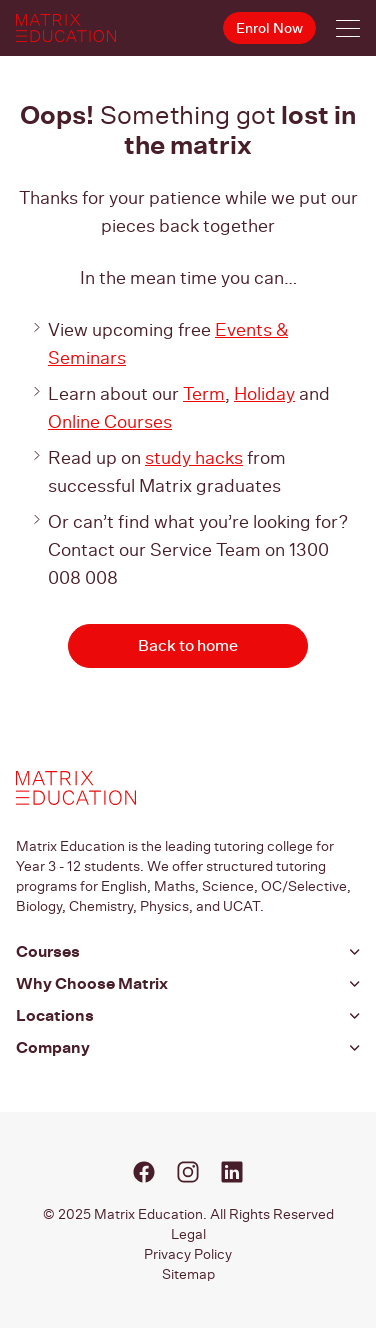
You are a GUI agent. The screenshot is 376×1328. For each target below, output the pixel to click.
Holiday (264, 393)
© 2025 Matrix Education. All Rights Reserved (188, 1214)
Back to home (188, 645)
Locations (55, 1015)
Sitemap (188, 1274)
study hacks (194, 457)
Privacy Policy (188, 1254)
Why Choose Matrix (92, 983)
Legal (188, 1234)
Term (204, 393)
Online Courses (110, 421)
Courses (48, 951)
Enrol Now (269, 28)
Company (53, 1047)
